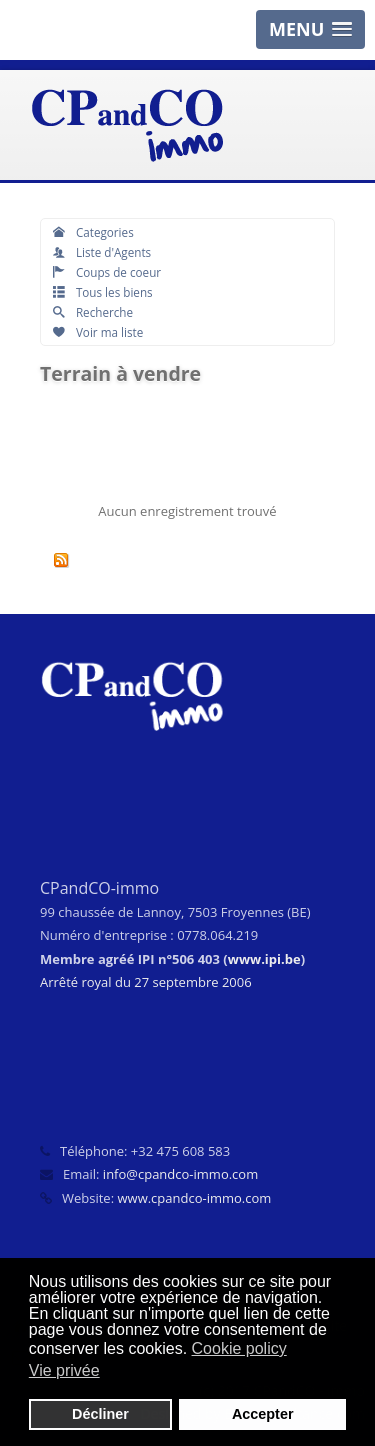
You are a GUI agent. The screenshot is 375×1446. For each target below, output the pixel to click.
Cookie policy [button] (239, 1348)
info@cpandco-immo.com (180, 1174)
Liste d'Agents (102, 252)
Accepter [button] (263, 1414)
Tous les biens (103, 292)
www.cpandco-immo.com (194, 1198)
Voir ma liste (98, 332)
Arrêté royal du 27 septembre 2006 (146, 982)
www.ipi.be (264, 959)
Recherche (93, 312)
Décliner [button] (100, 1414)
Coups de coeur (107, 272)
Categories (93, 232)
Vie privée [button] (64, 1370)
